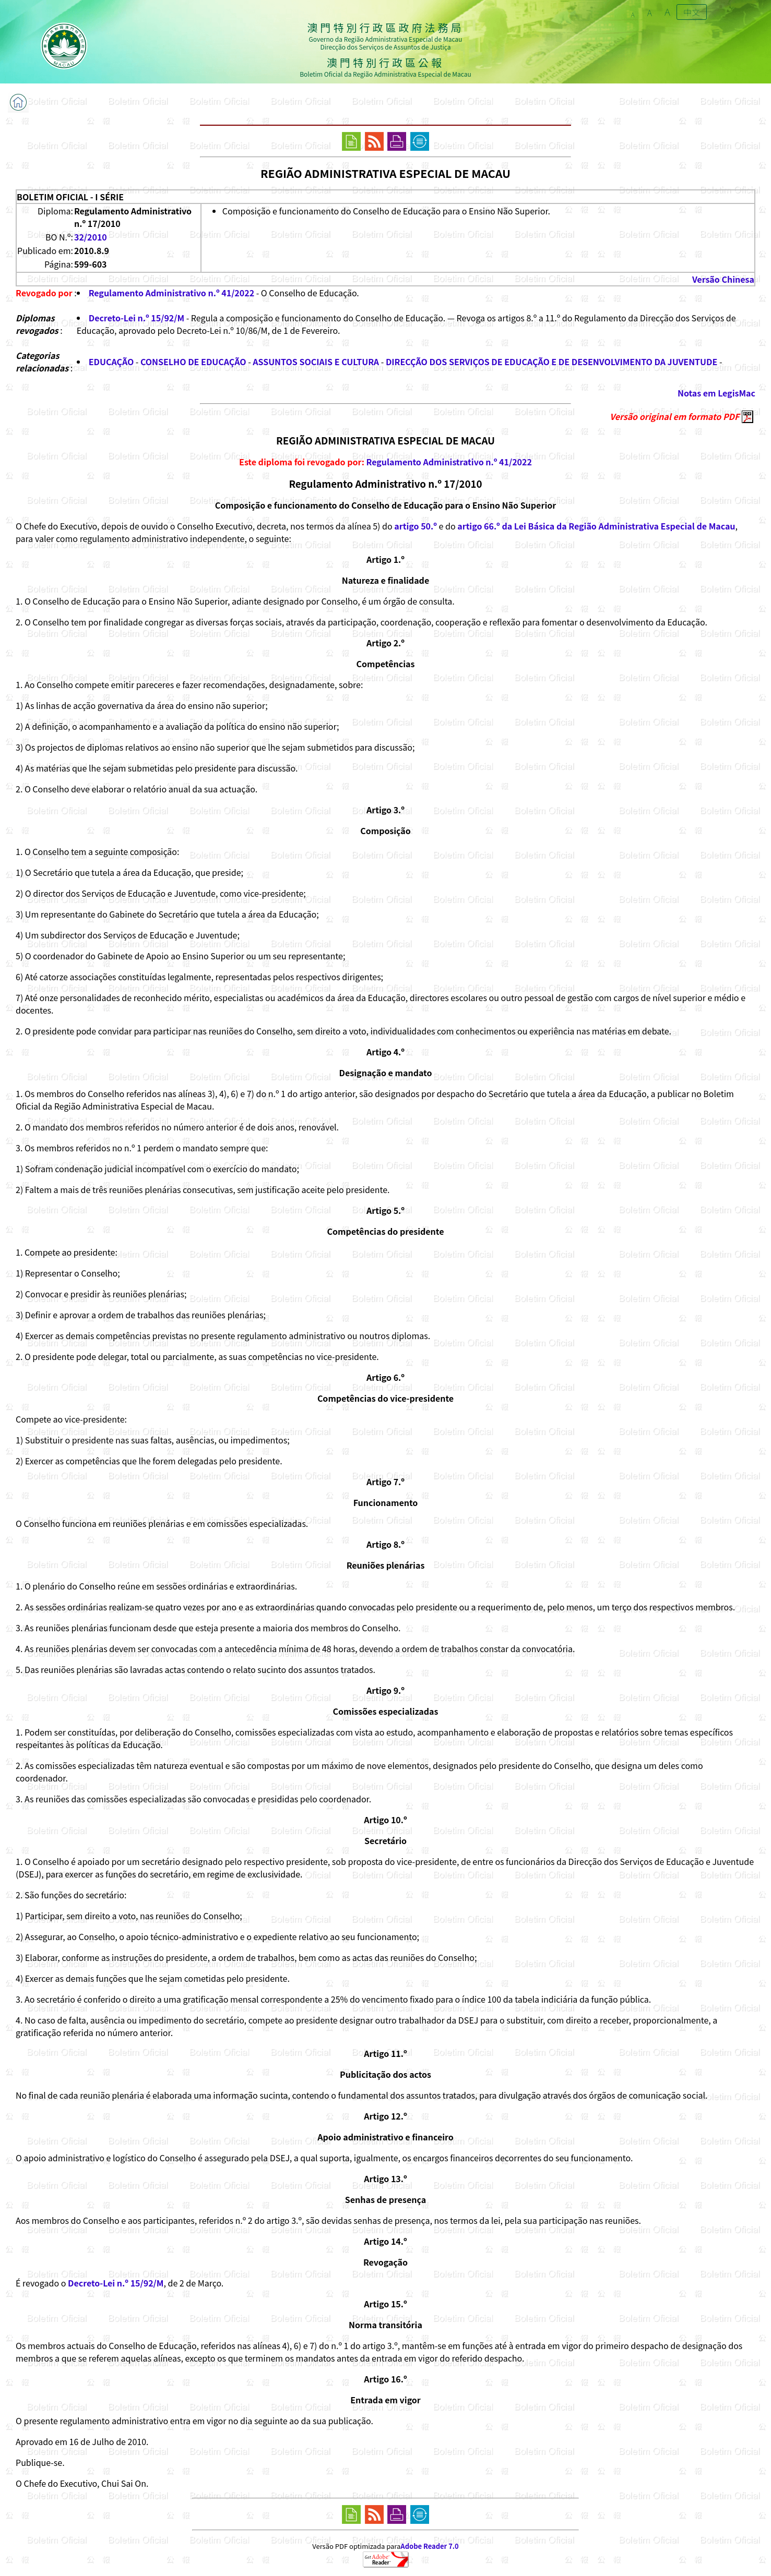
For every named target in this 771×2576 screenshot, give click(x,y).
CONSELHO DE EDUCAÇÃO (193, 361)
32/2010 (90, 237)
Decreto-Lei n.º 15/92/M (136, 317)
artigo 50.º (415, 526)
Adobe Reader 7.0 (429, 2546)
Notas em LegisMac (716, 393)
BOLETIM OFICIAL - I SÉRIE (70, 196)
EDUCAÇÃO (111, 361)
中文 (691, 12)
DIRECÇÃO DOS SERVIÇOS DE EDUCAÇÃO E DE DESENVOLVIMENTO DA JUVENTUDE (551, 361)
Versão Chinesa (723, 279)
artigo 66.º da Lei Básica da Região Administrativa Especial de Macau (596, 526)
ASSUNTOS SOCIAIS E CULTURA (316, 361)
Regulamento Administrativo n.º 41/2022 (171, 292)
